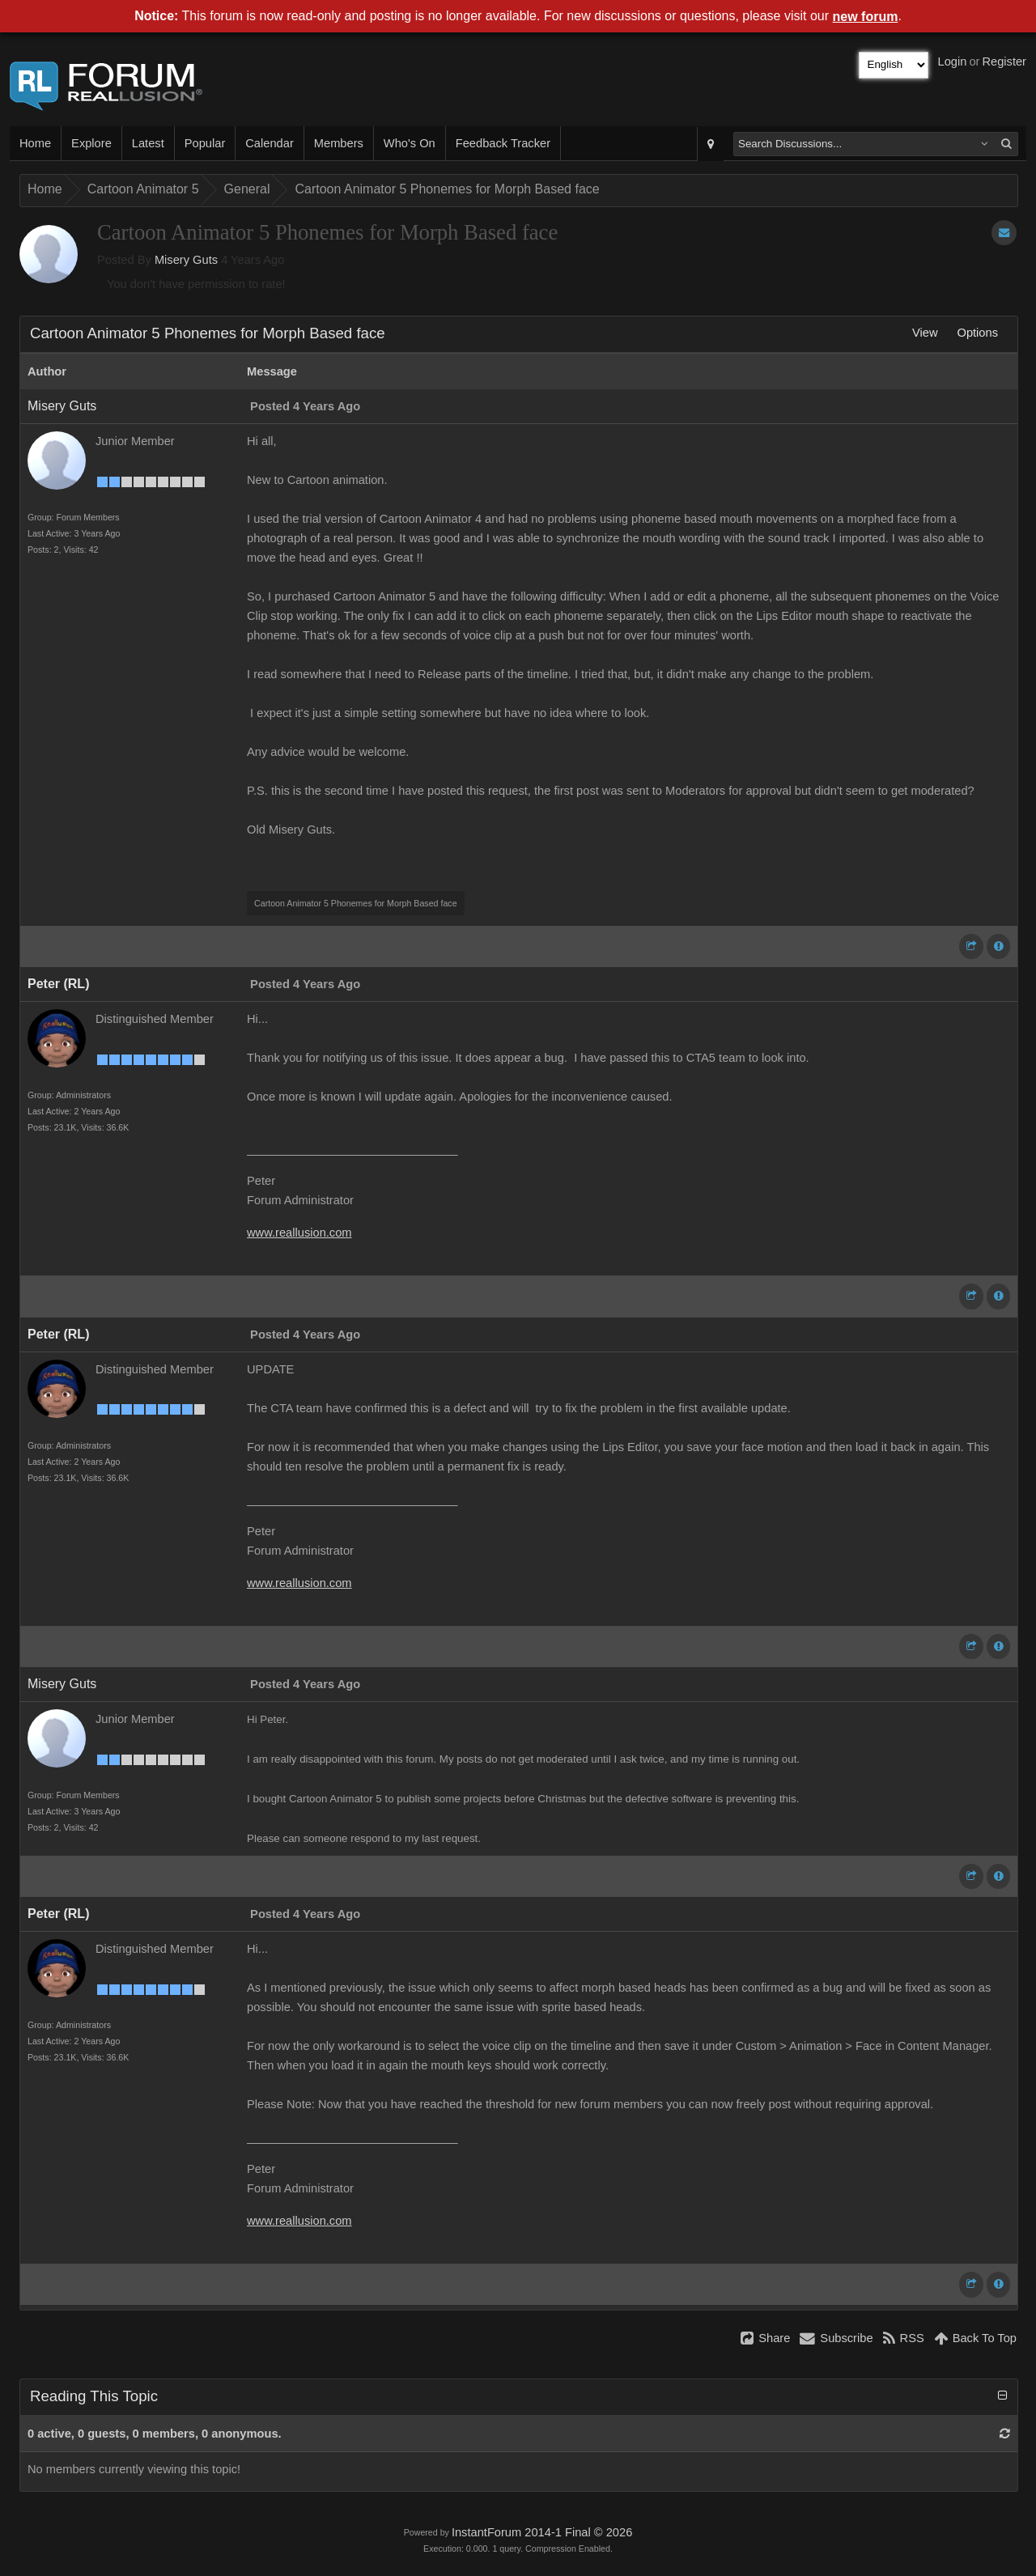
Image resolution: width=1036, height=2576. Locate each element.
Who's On (409, 143)
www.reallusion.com (299, 1232)
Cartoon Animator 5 (143, 189)
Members (338, 143)
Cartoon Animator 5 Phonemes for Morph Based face (447, 189)
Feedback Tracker (503, 143)
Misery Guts (186, 259)
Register (1004, 61)
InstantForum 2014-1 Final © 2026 (542, 2532)
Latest (148, 143)
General (247, 189)
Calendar (269, 143)
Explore (91, 143)
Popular (205, 143)
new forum (865, 16)
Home (35, 143)
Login (952, 61)
